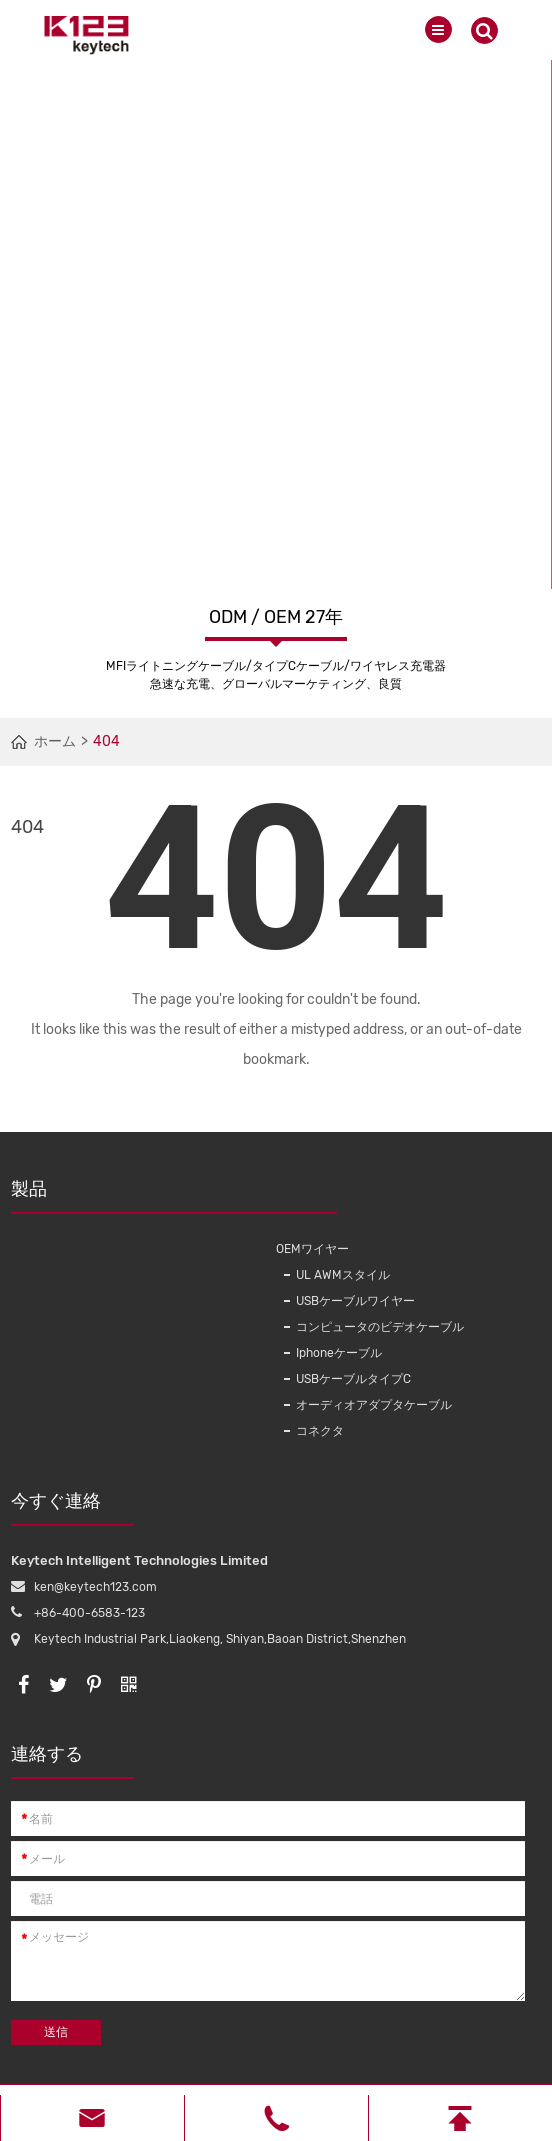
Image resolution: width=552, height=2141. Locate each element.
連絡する (72, 1761)
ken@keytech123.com (95, 1587)
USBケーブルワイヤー (355, 1301)
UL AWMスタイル (343, 1275)
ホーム (55, 741)
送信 (56, 2032)
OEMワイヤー (312, 1249)
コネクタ (320, 1431)
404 (106, 741)
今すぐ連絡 (72, 1508)
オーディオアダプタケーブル (374, 1405)
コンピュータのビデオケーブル (380, 1327)
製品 (138, 1196)
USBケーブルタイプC (353, 1379)
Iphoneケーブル (339, 1353)
